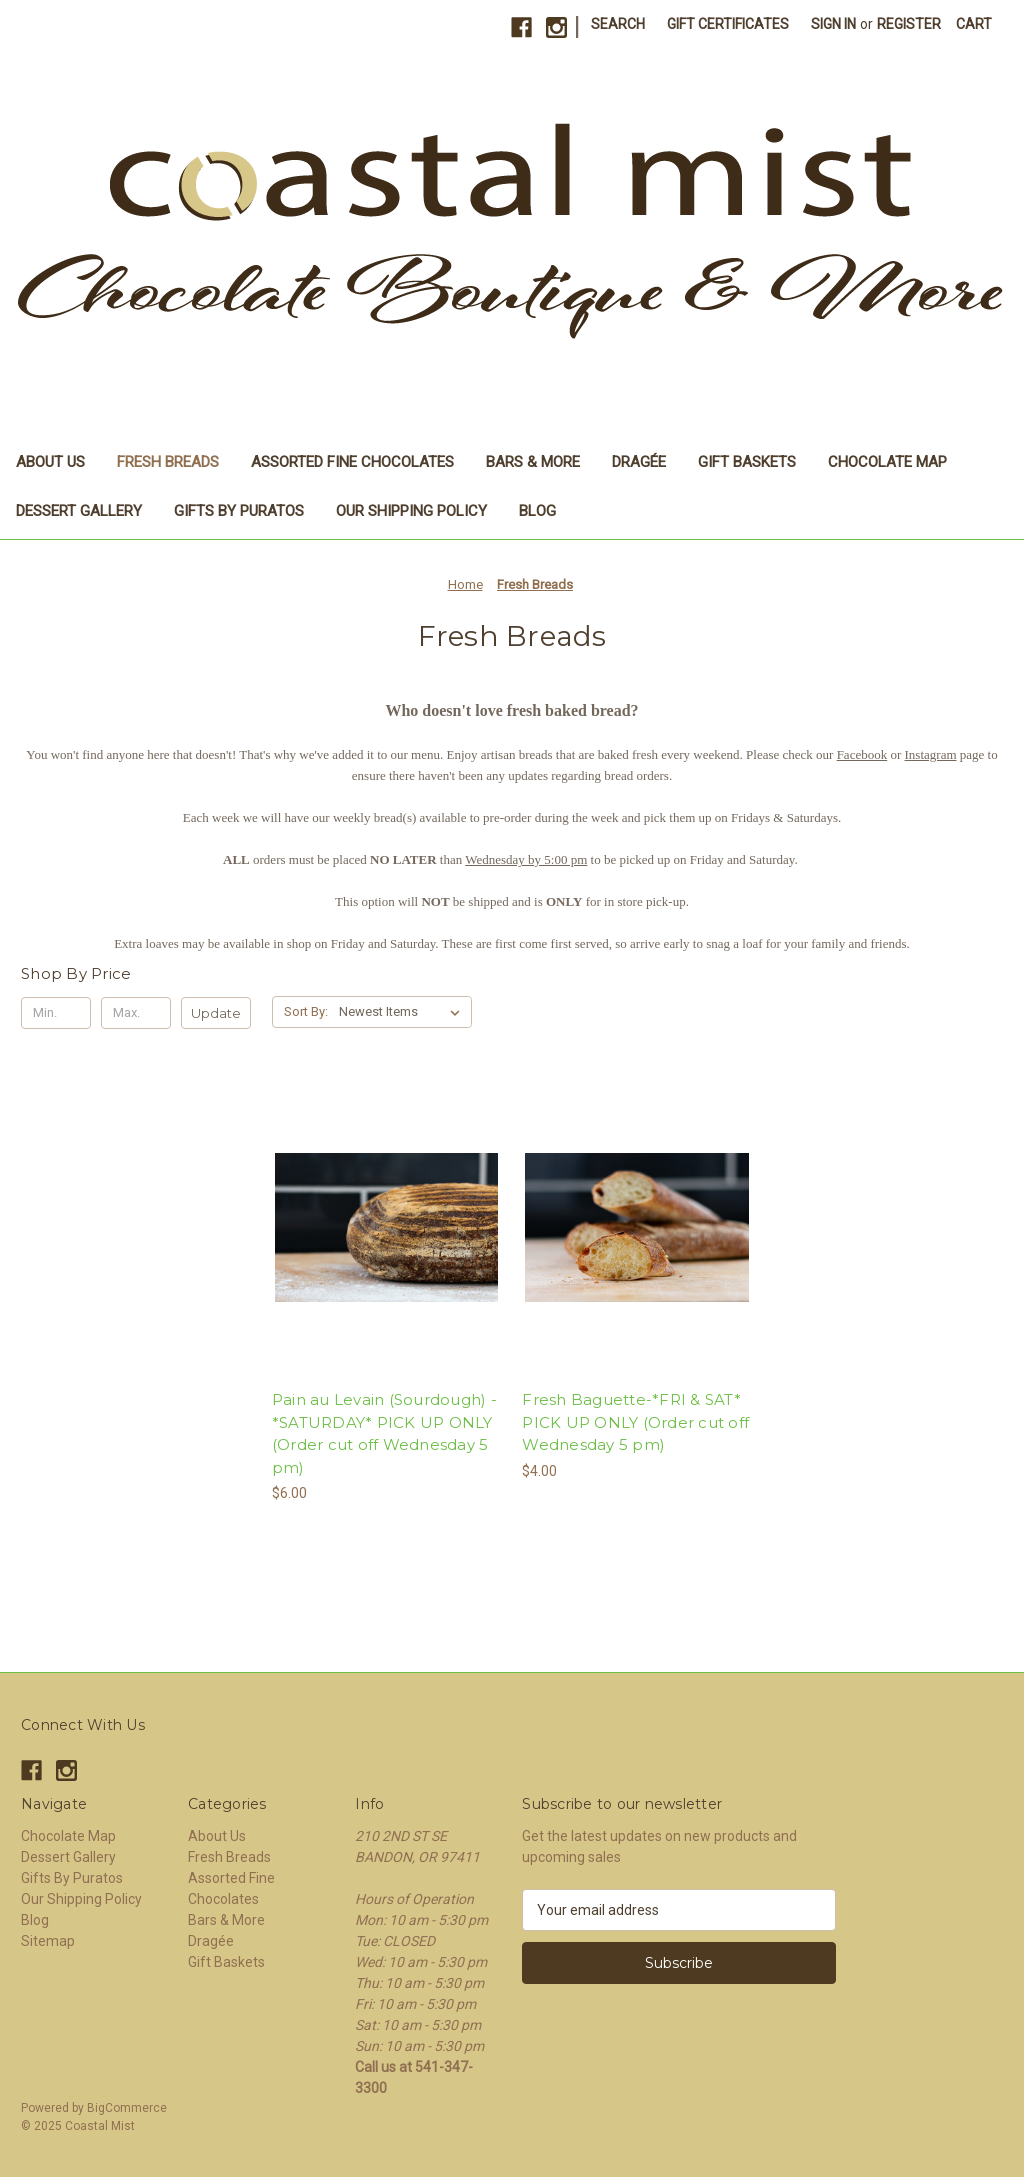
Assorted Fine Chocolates (352, 462)
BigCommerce (127, 2108)
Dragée (639, 462)
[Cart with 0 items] (974, 24)
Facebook (862, 754)
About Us (50, 462)
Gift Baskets (747, 462)
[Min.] (56, 1013)
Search (618, 24)
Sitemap (48, 1941)
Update (216, 1013)
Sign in (833, 24)
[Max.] (136, 1013)
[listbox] (403, 1012)
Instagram (931, 754)
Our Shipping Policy (411, 511)
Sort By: (306, 1011)
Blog (537, 511)
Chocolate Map (887, 462)
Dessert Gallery (79, 511)
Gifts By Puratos (239, 511)
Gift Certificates (728, 24)
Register (909, 24)
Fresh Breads (168, 462)
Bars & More (533, 462)
